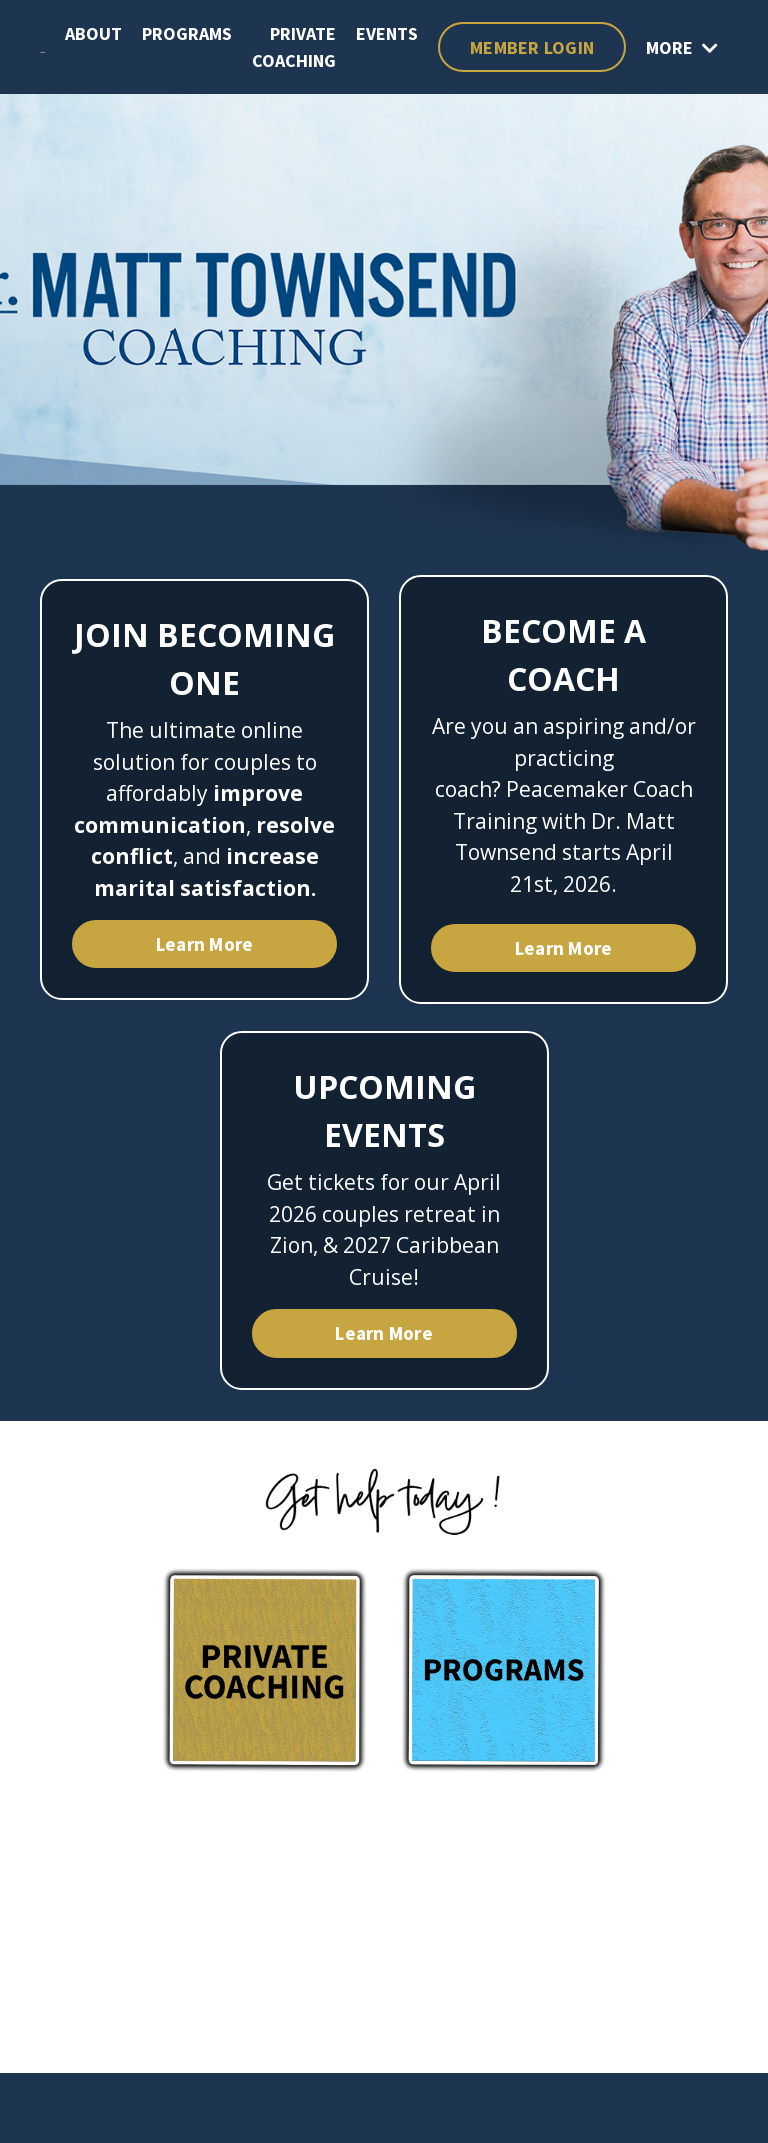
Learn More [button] (205, 944)
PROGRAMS (187, 33)
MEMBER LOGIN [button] (532, 47)
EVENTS (387, 33)
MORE (682, 47)
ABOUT (93, 33)
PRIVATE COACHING (294, 47)
